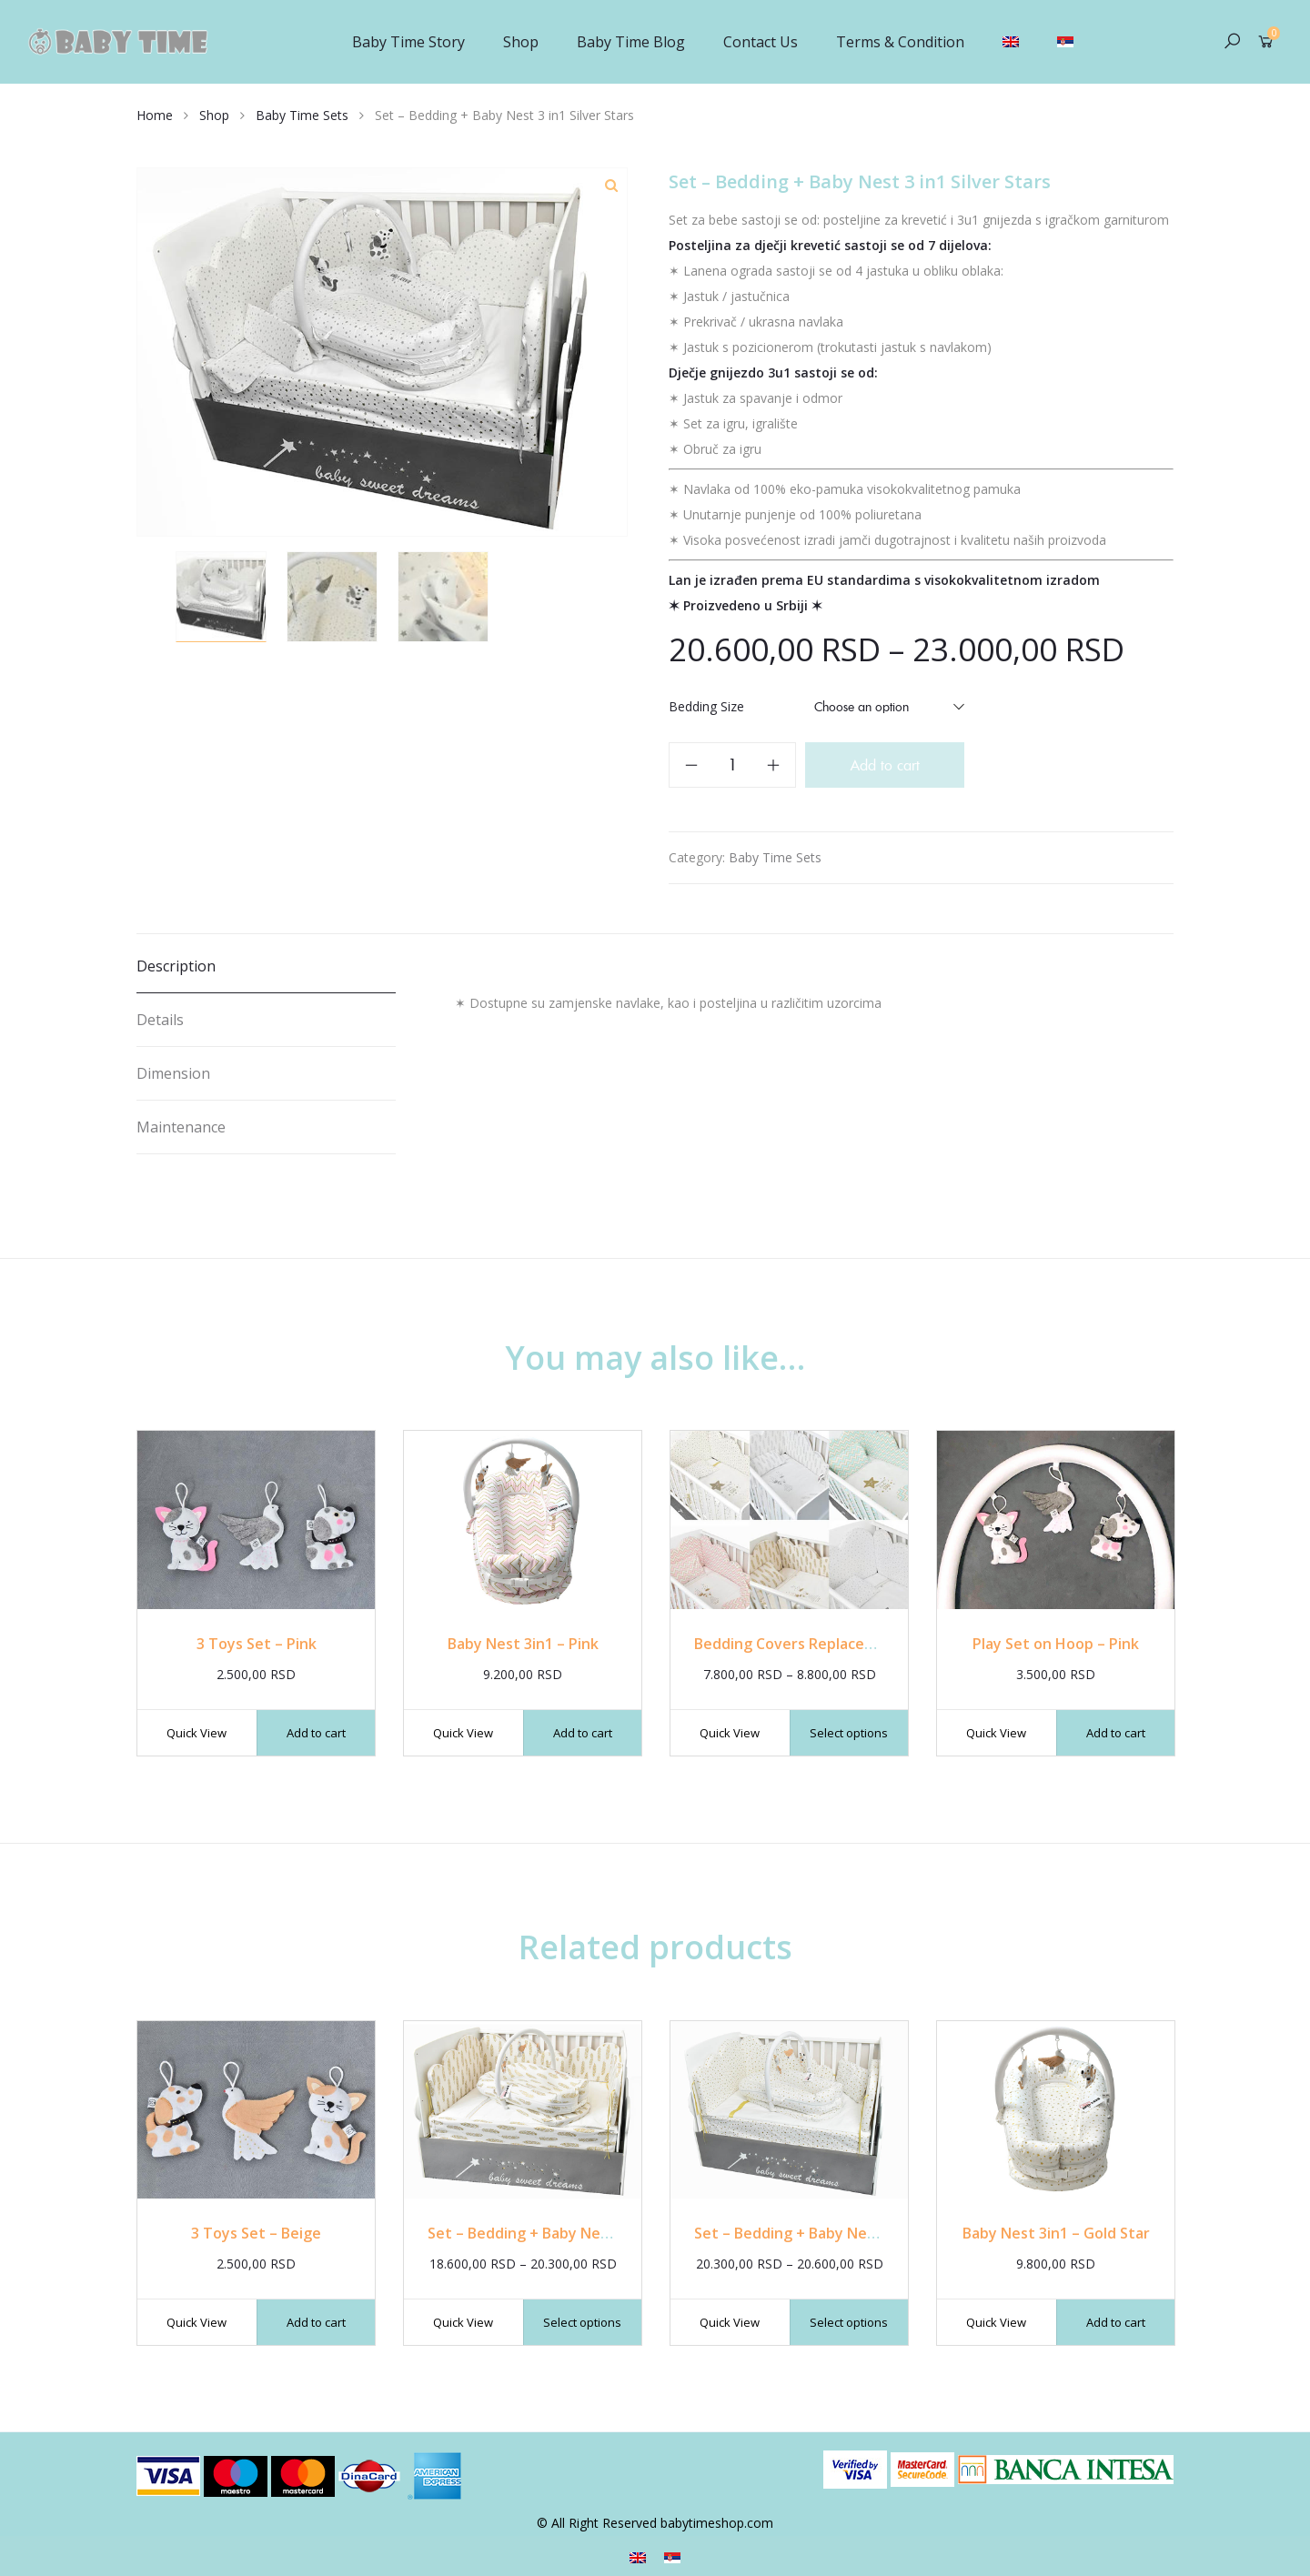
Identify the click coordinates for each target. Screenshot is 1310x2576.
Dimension (173, 1073)
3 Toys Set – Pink (256, 1644)
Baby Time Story (408, 42)
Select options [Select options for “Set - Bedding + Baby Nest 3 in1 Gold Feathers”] (582, 2322)
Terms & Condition (900, 42)
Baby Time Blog (631, 42)
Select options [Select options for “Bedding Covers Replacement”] (849, 1733)
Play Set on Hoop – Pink (1055, 1644)
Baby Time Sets (302, 115)
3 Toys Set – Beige (256, 2233)
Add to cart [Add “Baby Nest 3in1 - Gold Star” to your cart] (1115, 2322)
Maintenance (181, 1127)
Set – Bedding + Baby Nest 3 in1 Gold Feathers (591, 2233)
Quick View (196, 1733)
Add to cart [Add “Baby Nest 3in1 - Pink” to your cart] (582, 1733)
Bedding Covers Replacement (798, 1644)
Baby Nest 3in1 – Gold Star (1056, 2233)
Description (176, 966)
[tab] (266, 966)
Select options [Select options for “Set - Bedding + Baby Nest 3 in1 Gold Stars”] (849, 2322)
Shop (521, 42)
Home (154, 115)
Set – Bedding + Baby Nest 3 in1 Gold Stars (844, 2233)
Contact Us (760, 42)
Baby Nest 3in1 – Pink (523, 1644)
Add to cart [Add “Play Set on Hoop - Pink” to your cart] (1115, 1733)
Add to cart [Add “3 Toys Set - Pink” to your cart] (316, 1733)
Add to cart (885, 765)
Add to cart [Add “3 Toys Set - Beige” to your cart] (316, 2322)
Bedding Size (706, 706)
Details (160, 1020)
